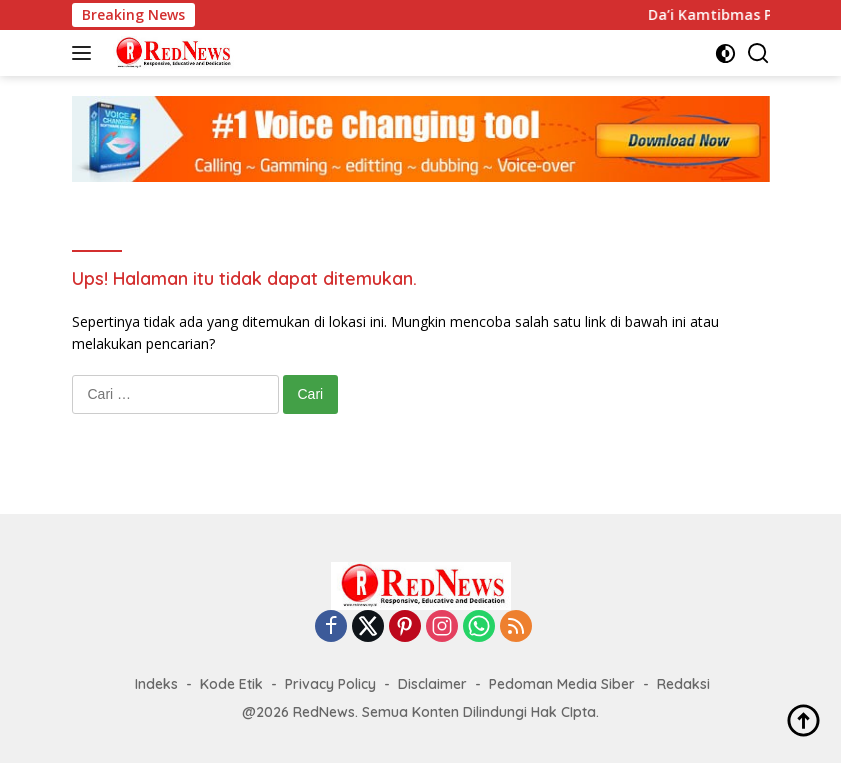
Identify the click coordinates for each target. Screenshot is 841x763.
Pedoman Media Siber (562, 684)
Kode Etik (231, 684)
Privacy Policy (330, 684)
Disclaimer (432, 684)
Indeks (156, 684)
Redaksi (683, 684)
